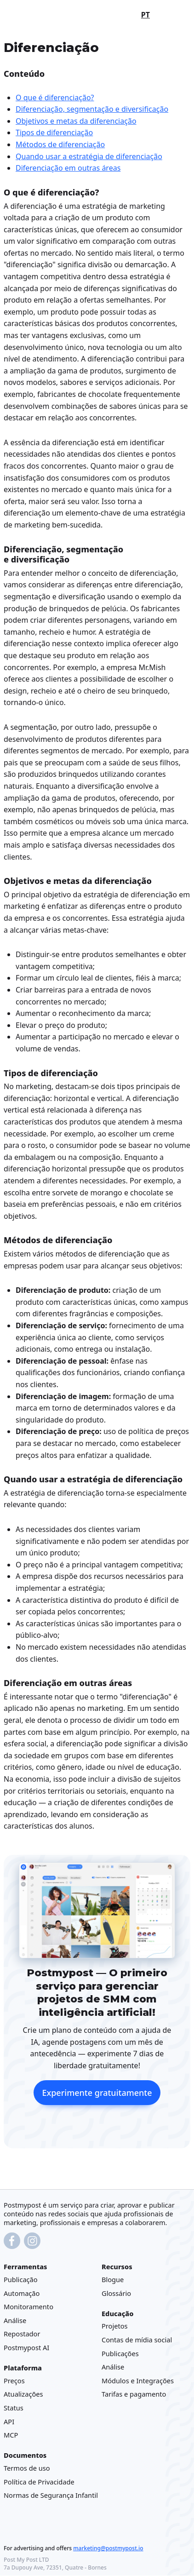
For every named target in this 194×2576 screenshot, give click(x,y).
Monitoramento (28, 2306)
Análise (15, 2320)
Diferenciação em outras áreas (68, 168)
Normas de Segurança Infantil (51, 2495)
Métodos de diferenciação (60, 144)
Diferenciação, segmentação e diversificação (92, 109)
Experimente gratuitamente (97, 2092)
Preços (14, 2380)
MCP (11, 2435)
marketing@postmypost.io (108, 2549)
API (9, 2421)
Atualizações (23, 2394)
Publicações (120, 2353)
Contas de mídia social (137, 2339)
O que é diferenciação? (55, 97)
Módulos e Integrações (138, 2380)
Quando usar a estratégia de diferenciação (89, 156)
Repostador (22, 2334)
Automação (22, 2293)
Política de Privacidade (39, 2481)
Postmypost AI (26, 2347)
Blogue (113, 2279)
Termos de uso (27, 2468)
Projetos (115, 2326)
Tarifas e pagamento (134, 2394)
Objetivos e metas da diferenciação (76, 121)
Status (13, 2407)
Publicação (21, 2279)
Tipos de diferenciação (54, 132)
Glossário (116, 2293)
